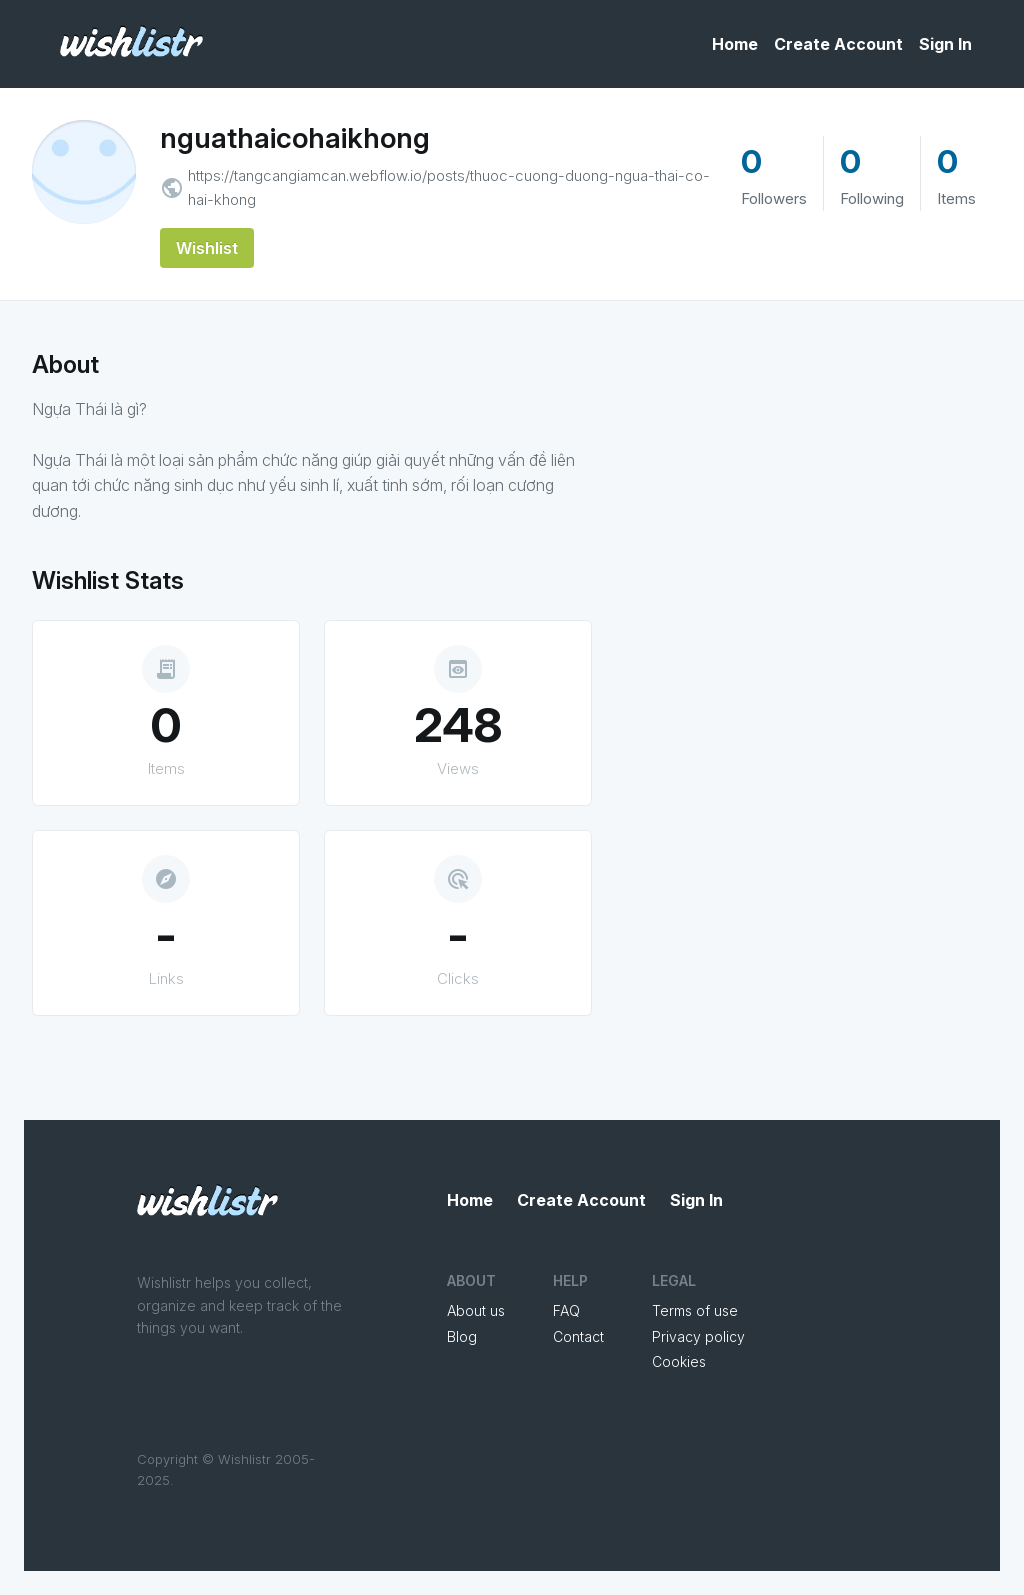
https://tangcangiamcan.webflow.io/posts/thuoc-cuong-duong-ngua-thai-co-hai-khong (449, 187)
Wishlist (207, 248)
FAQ (566, 1310)
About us (476, 1310)
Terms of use (695, 1310)
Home (735, 44)
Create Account (838, 44)
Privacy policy (698, 1336)
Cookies (679, 1361)
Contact (578, 1336)
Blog (462, 1336)
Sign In (945, 44)
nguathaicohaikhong (295, 138)
